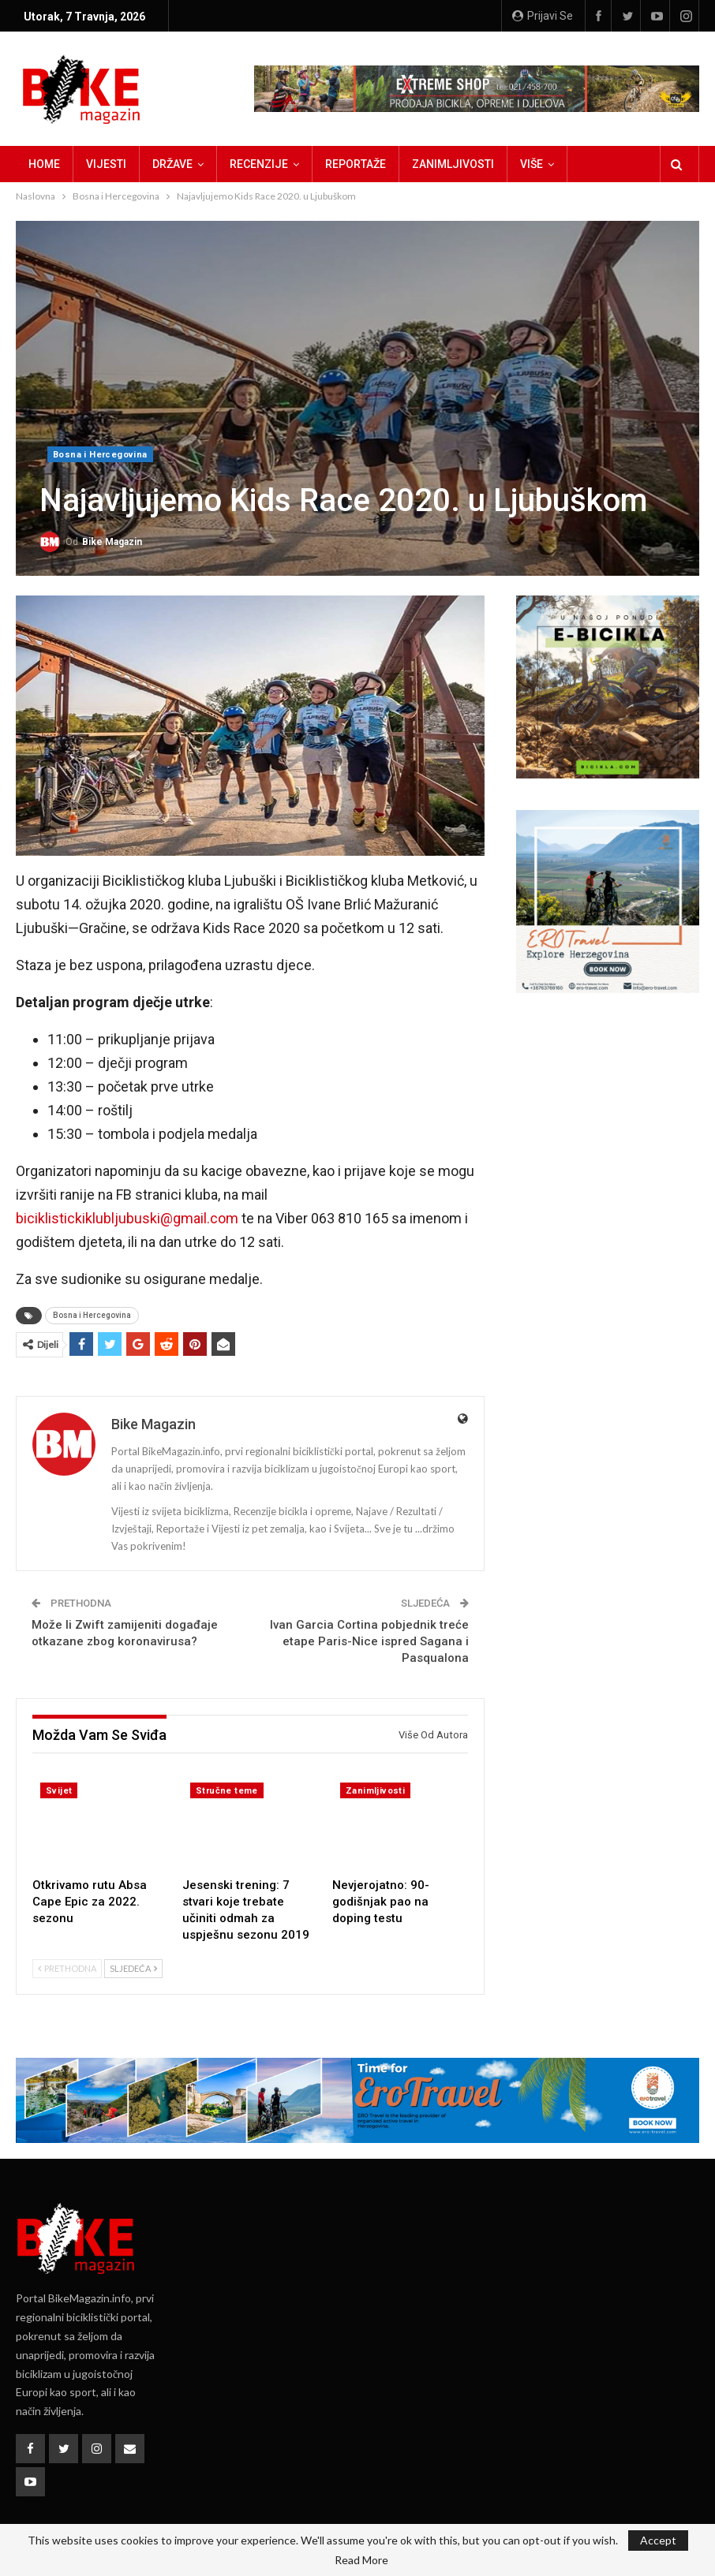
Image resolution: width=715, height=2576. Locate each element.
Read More (361, 2560)
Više (531, 164)
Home (44, 164)
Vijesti (106, 164)
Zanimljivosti (453, 164)
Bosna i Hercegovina (100, 455)
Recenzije (259, 164)
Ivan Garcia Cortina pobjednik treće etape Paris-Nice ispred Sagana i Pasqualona (369, 1641)
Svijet (59, 1791)
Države (172, 164)
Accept (658, 2540)
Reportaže (355, 164)
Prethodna (67, 1968)
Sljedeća (133, 1968)
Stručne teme (227, 1791)
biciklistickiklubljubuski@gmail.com (127, 1218)
